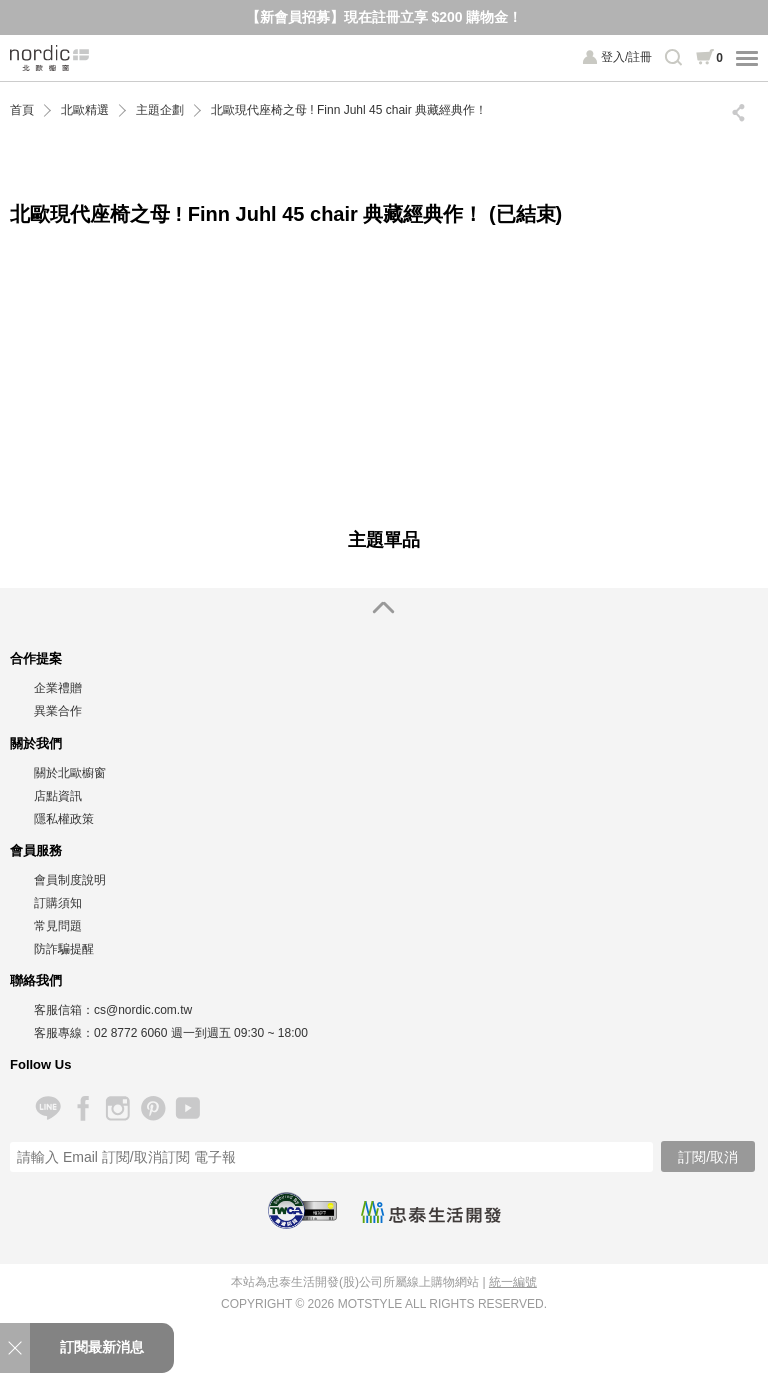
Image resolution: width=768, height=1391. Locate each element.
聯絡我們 (36, 980)
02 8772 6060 (130, 1033)
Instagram (117, 1108)
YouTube (187, 1108)
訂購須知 (58, 903)
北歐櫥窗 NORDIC (50, 58)
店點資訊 (58, 796)
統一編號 (513, 1282)
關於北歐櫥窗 (70, 773)
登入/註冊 (626, 57)
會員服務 (36, 850)
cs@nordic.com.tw (143, 1010)
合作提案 (36, 658)
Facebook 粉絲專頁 (82, 1108)
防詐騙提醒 (64, 949)
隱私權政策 (64, 819)
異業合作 (58, 711)
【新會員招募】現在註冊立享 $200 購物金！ (384, 17)
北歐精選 (85, 110)
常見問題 (58, 926)
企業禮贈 (58, 688)
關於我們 (36, 743)
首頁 (22, 110)
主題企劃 (160, 110)
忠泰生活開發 (431, 1212)
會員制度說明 (70, 880)
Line (47, 1108)
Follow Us (40, 1064)
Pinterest (152, 1108)
